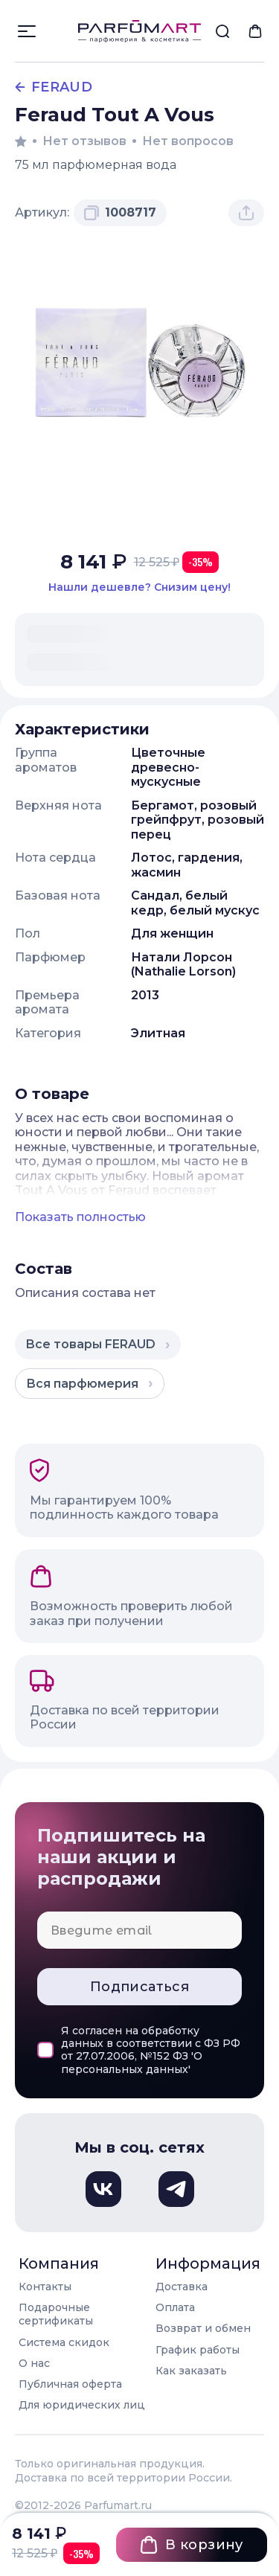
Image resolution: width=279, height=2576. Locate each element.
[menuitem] (222, 31)
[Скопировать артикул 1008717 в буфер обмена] (120, 212)
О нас (34, 2363)
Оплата (175, 2307)
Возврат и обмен (203, 2328)
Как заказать (191, 2370)
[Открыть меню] (27, 31)
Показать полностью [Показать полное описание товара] (80, 1217)
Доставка (181, 2286)
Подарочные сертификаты (56, 2314)
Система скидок (64, 2342)
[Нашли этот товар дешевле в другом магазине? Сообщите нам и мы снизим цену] (139, 587)
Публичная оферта (70, 2384)
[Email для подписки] (139, 1930)
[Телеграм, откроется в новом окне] (176, 2189)
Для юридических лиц (82, 2405)
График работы (197, 2349)
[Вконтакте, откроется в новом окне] (103, 2189)
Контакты (45, 2286)
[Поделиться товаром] (246, 212)
